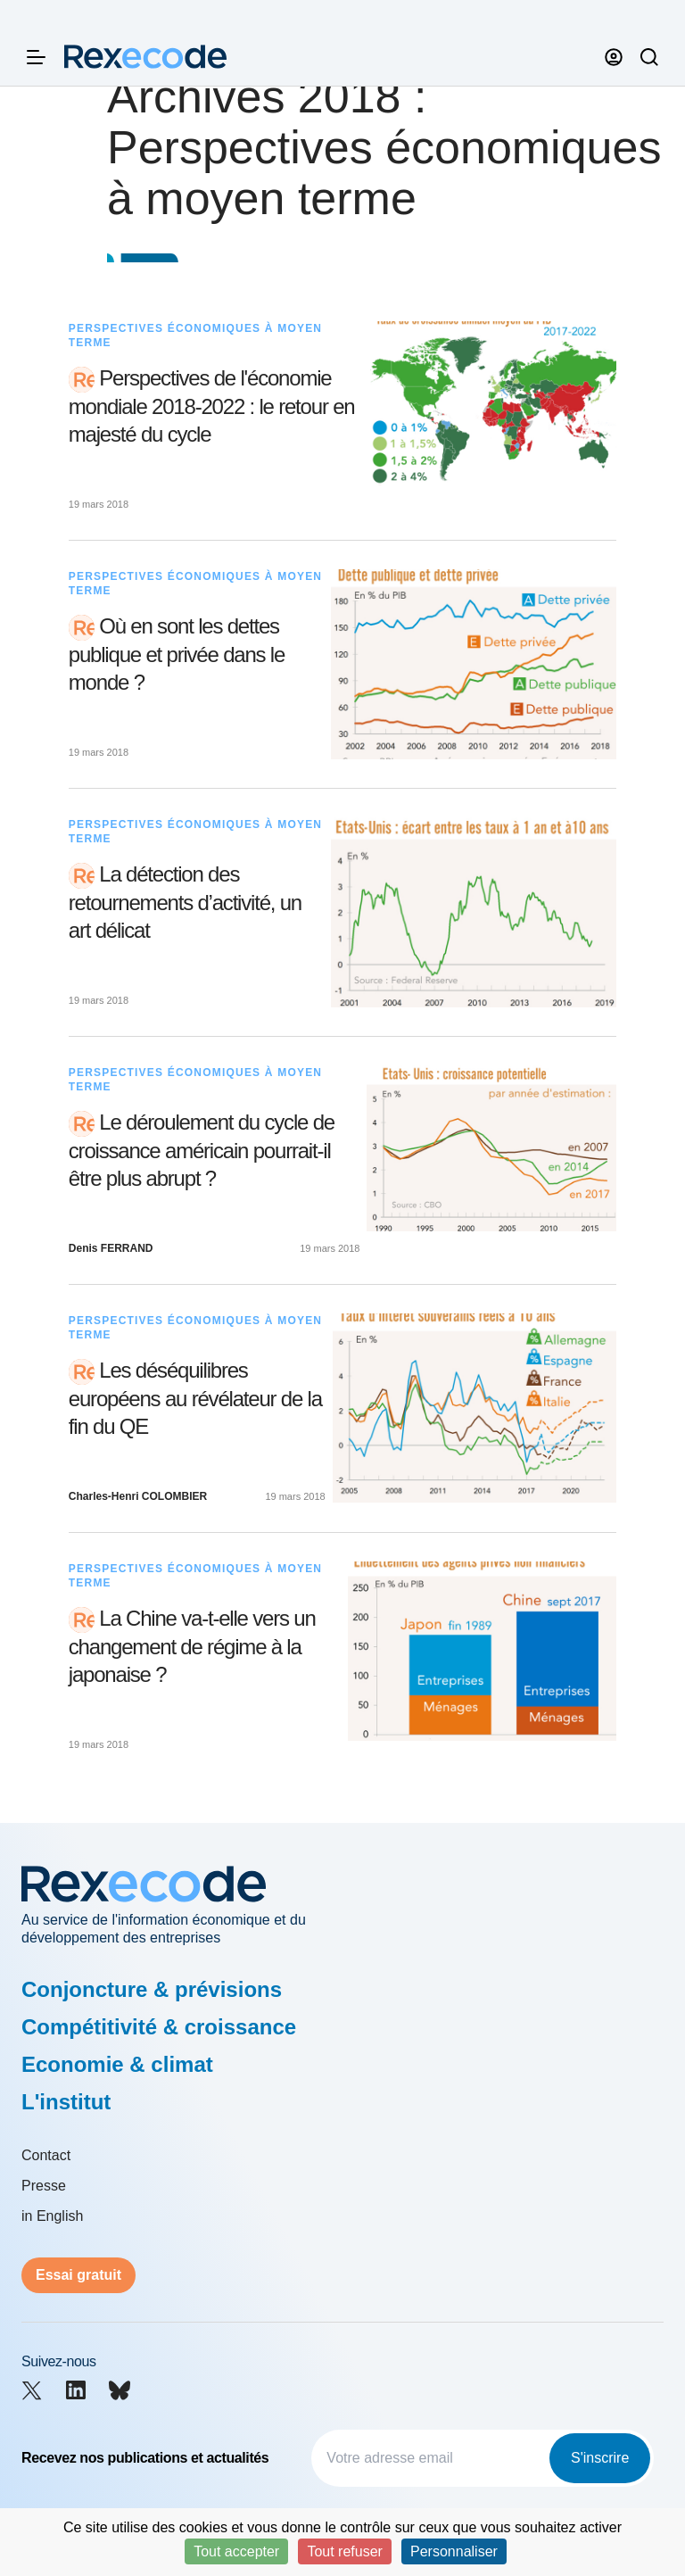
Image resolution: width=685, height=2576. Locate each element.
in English (52, 2216)
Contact (45, 2155)
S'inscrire (600, 2457)
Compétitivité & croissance (158, 2027)
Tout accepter (236, 2551)
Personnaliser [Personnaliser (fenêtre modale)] (454, 2551)
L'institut (66, 2102)
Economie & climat (117, 2064)
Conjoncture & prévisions (151, 1989)
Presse (43, 2185)
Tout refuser (344, 2551)
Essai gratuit (78, 2274)
